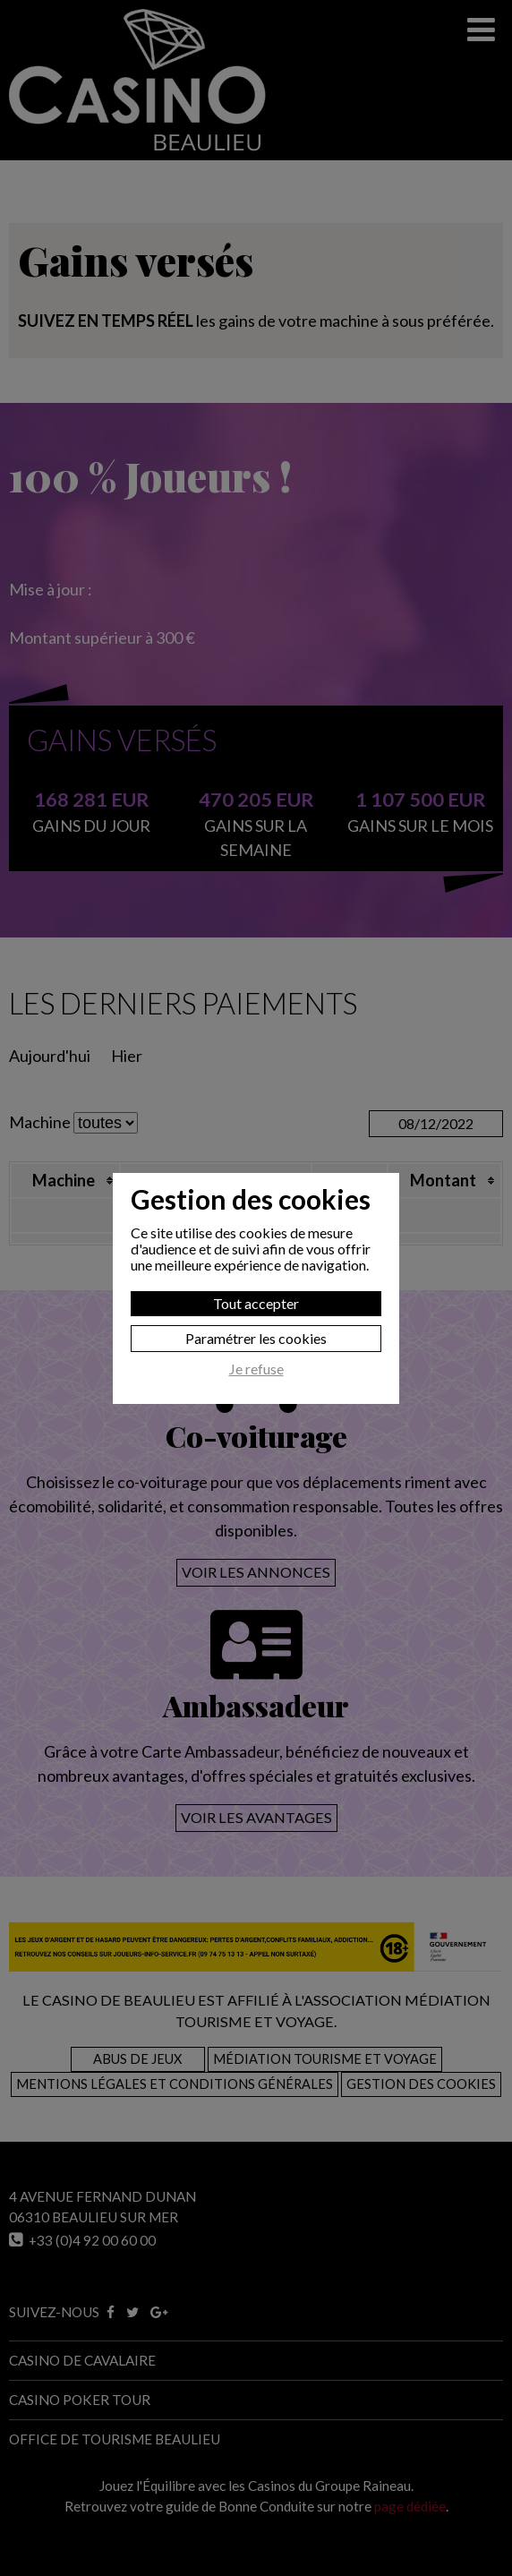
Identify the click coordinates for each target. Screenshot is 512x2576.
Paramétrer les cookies (256, 1338)
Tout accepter (256, 1303)
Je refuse (256, 1369)
